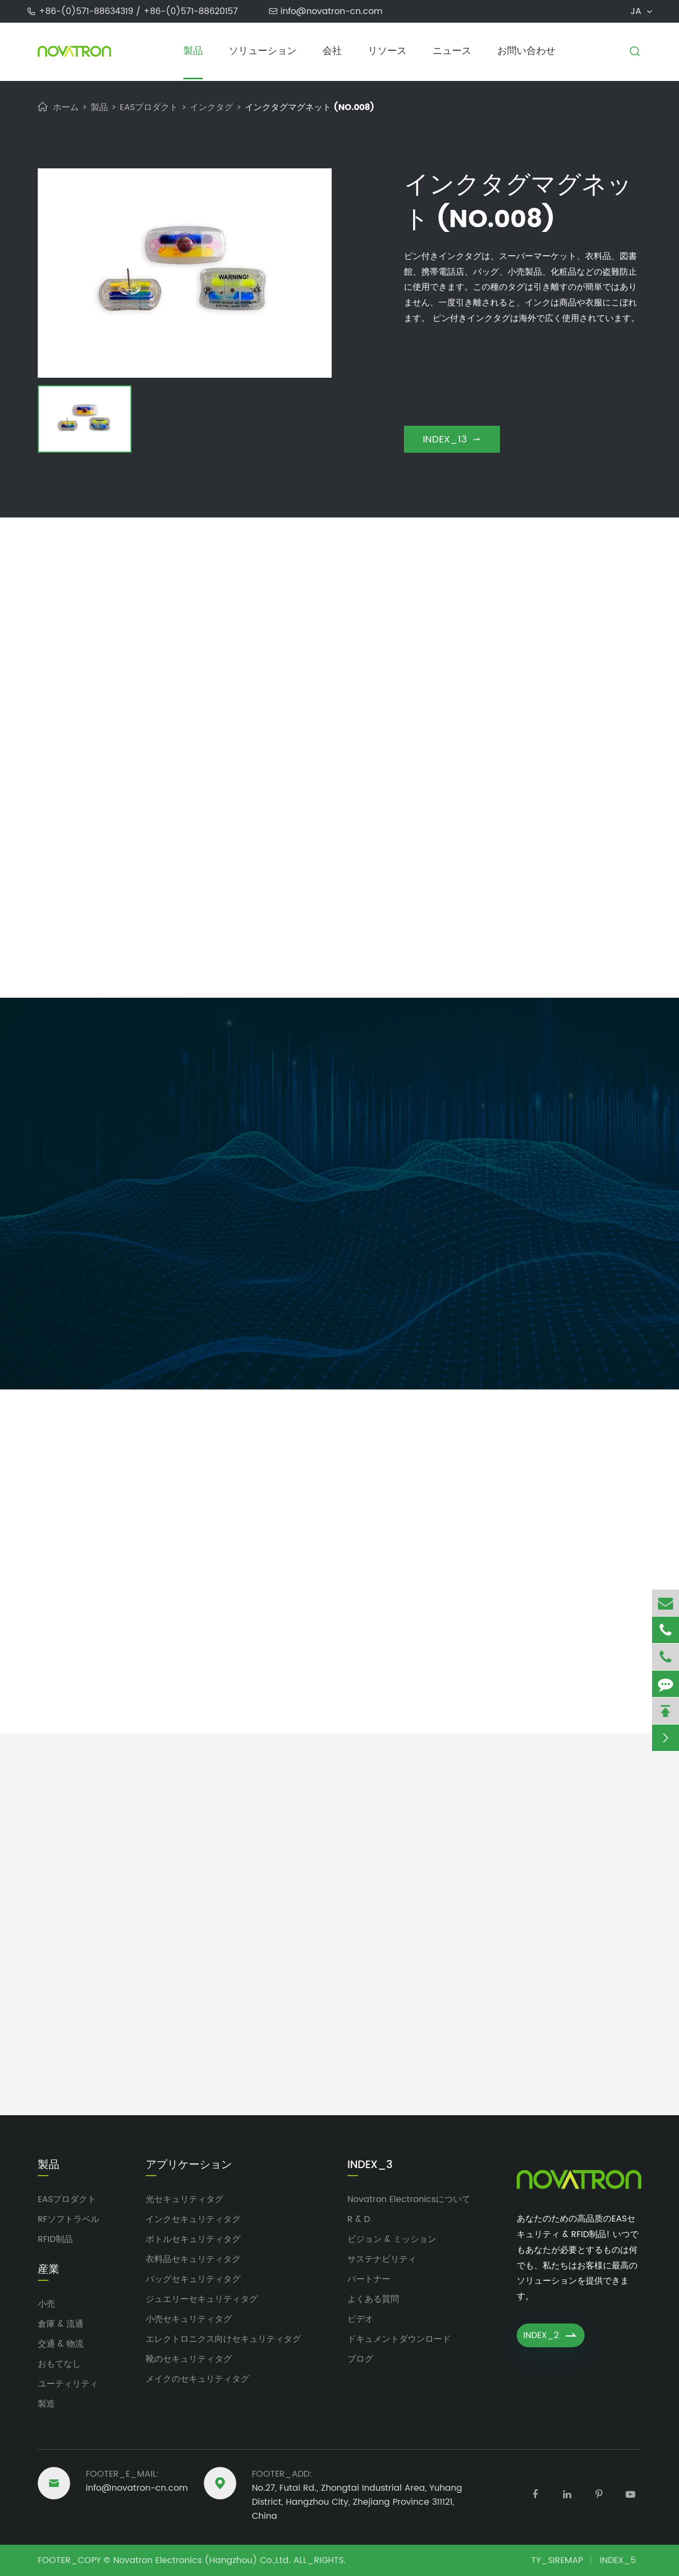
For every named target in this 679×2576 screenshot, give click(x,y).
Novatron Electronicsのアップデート (339, 1777)
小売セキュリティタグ (189, 2319)
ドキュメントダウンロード (399, 2339)
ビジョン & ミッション (391, 2239)
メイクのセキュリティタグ (197, 2379)
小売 (46, 2304)
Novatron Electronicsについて (408, 2199)
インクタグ (211, 107)
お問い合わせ (526, 51)
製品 (193, 51)
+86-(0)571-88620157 (190, 11)
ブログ (360, 2359)
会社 (332, 51)
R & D (358, 2219)
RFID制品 (55, 2239)
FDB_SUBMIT (411, 1333)
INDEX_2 (550, 2335)
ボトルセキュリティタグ (193, 2239)
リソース (387, 51)
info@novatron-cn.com (331, 11)
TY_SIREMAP (557, 2560)
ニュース (452, 51)
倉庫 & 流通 (61, 2324)
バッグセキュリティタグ (193, 2279)
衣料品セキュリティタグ (193, 2259)
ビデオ (360, 2319)
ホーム (66, 107)
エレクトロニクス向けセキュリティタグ (223, 2339)
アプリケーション (189, 2165)
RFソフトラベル (68, 2219)
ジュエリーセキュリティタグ (202, 2299)
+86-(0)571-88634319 (87, 11)
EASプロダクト (149, 107)
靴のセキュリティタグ (189, 2359)
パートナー (368, 2279)
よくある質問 (373, 2299)
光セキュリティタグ (184, 2199)
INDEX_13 (452, 439)
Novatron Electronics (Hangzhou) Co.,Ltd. (202, 2560)
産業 (48, 2270)
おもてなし (59, 2364)
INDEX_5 (618, 2560)
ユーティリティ (68, 2384)
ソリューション (263, 51)
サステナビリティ (381, 2259)
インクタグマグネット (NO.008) (309, 107)
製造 (46, 2404)
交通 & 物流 (61, 2344)
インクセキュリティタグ (193, 2219)
